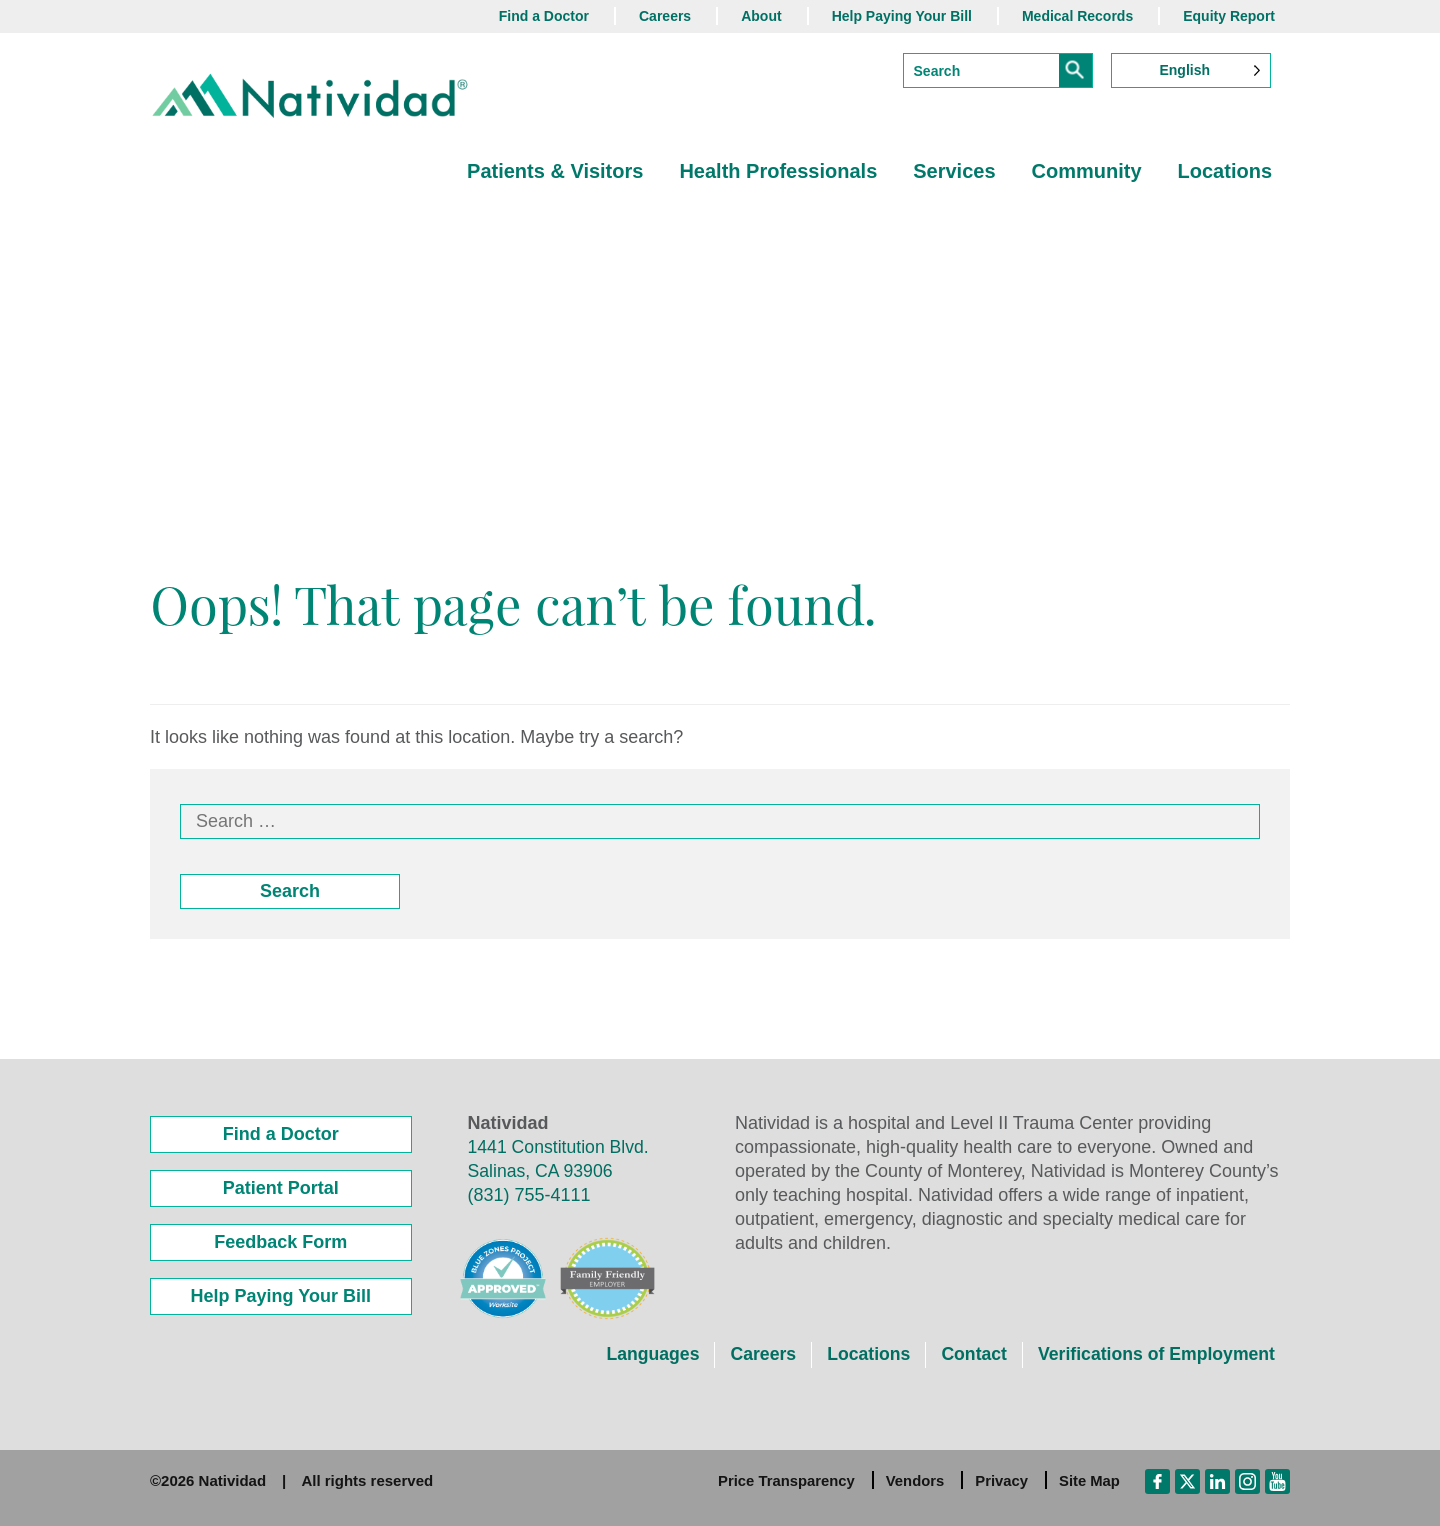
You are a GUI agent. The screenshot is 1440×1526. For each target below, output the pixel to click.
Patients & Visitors (555, 171)
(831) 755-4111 (529, 1195)
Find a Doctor (544, 16)
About (761, 16)
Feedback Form (280, 1242)
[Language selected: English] (1191, 70)
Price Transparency (783, 1480)
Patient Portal (281, 1188)
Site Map (1089, 1480)
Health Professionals (778, 171)
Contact (968, 1354)
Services (954, 171)
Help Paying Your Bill (902, 16)
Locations (1225, 171)
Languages (642, 1354)
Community (1087, 171)
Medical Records (1077, 16)
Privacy (1000, 1480)
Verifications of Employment (1154, 1354)
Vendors (913, 1480)
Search (290, 891)
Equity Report (1229, 16)
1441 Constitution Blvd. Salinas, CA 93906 (560, 1159)
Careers (665, 16)
